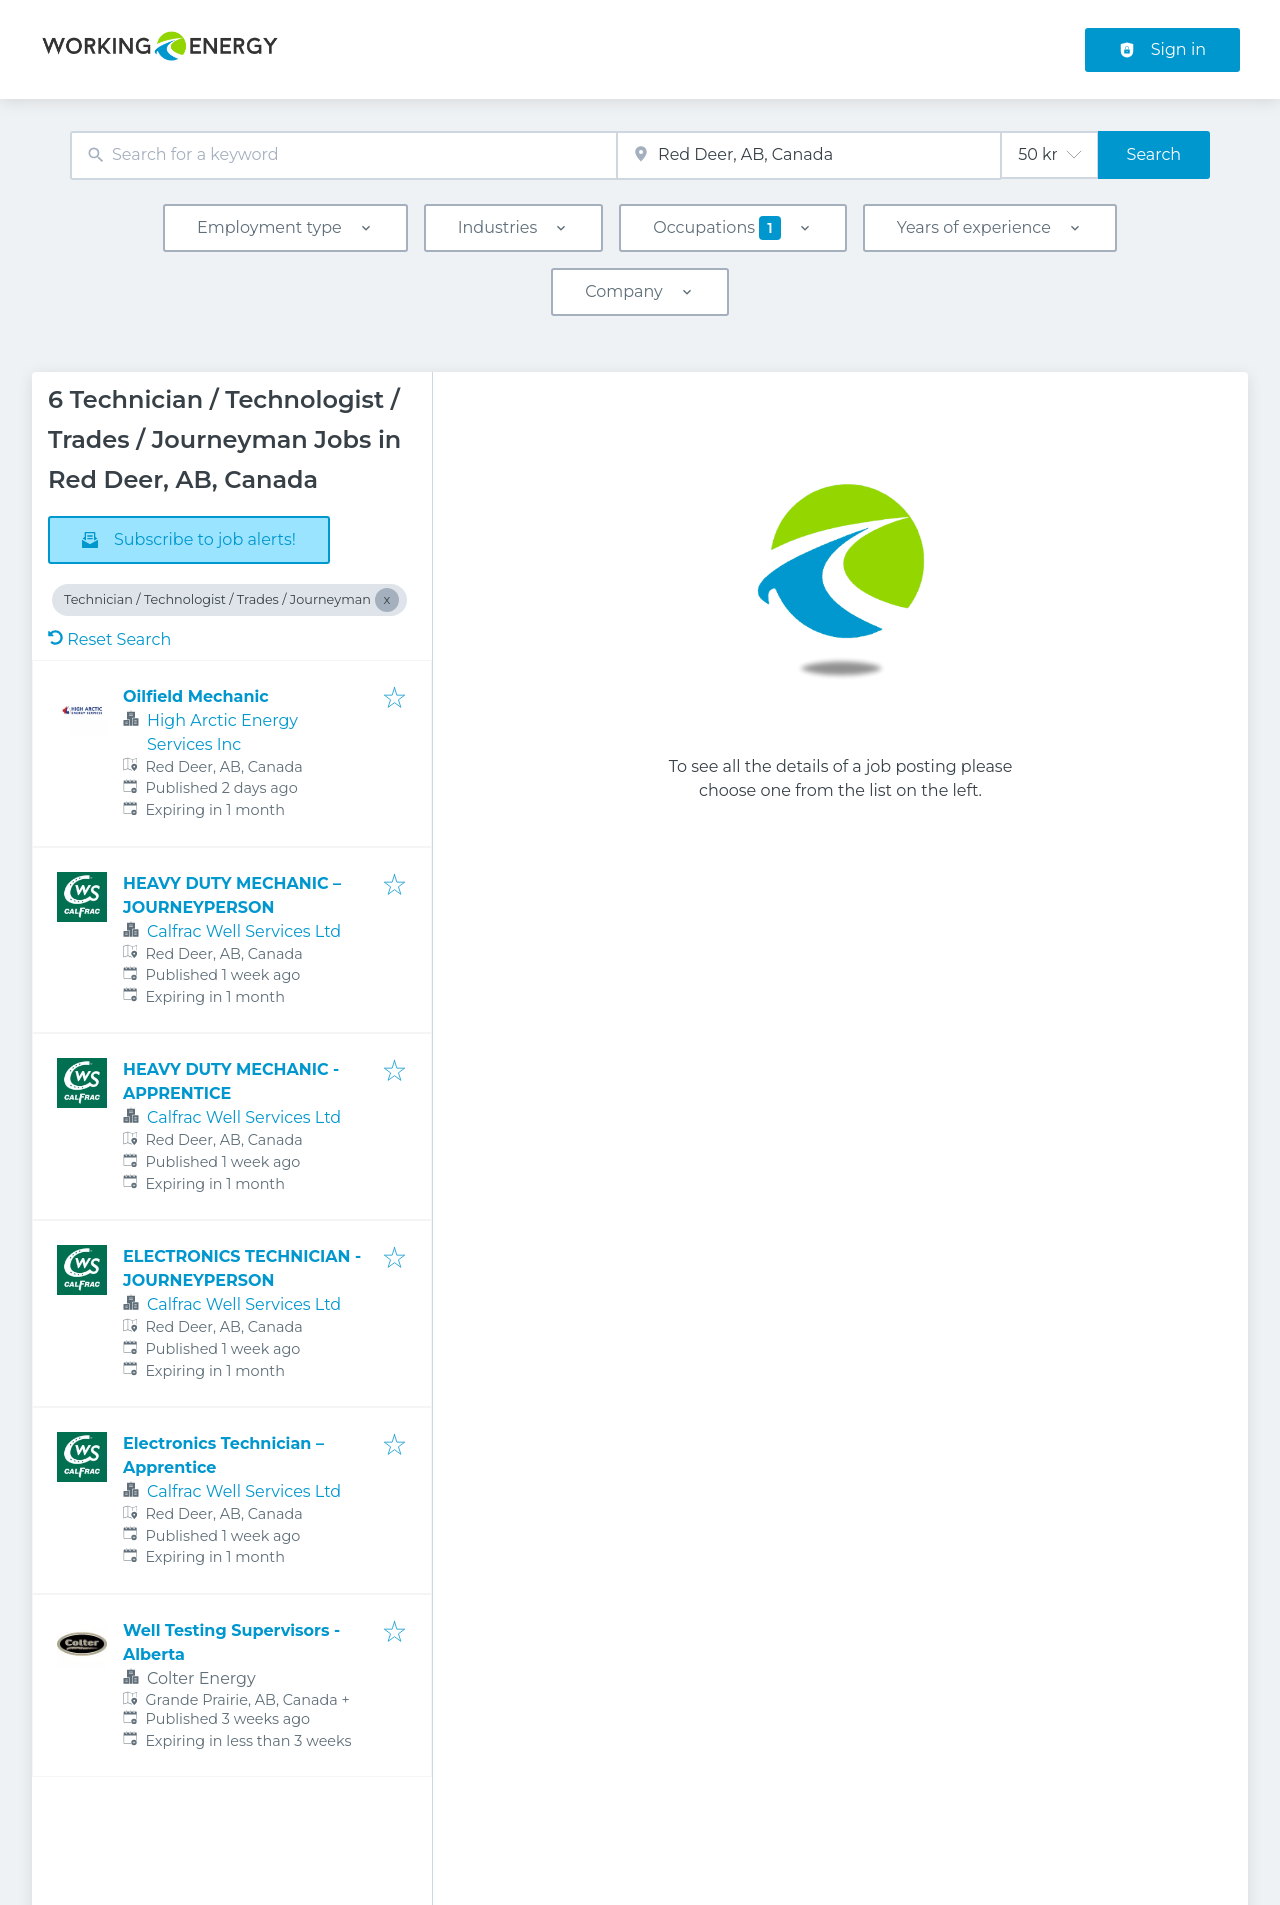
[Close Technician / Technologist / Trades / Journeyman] (387, 600)
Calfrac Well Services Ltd (244, 931)
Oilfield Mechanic (196, 696)
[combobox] (343, 155)
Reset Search (109, 639)
